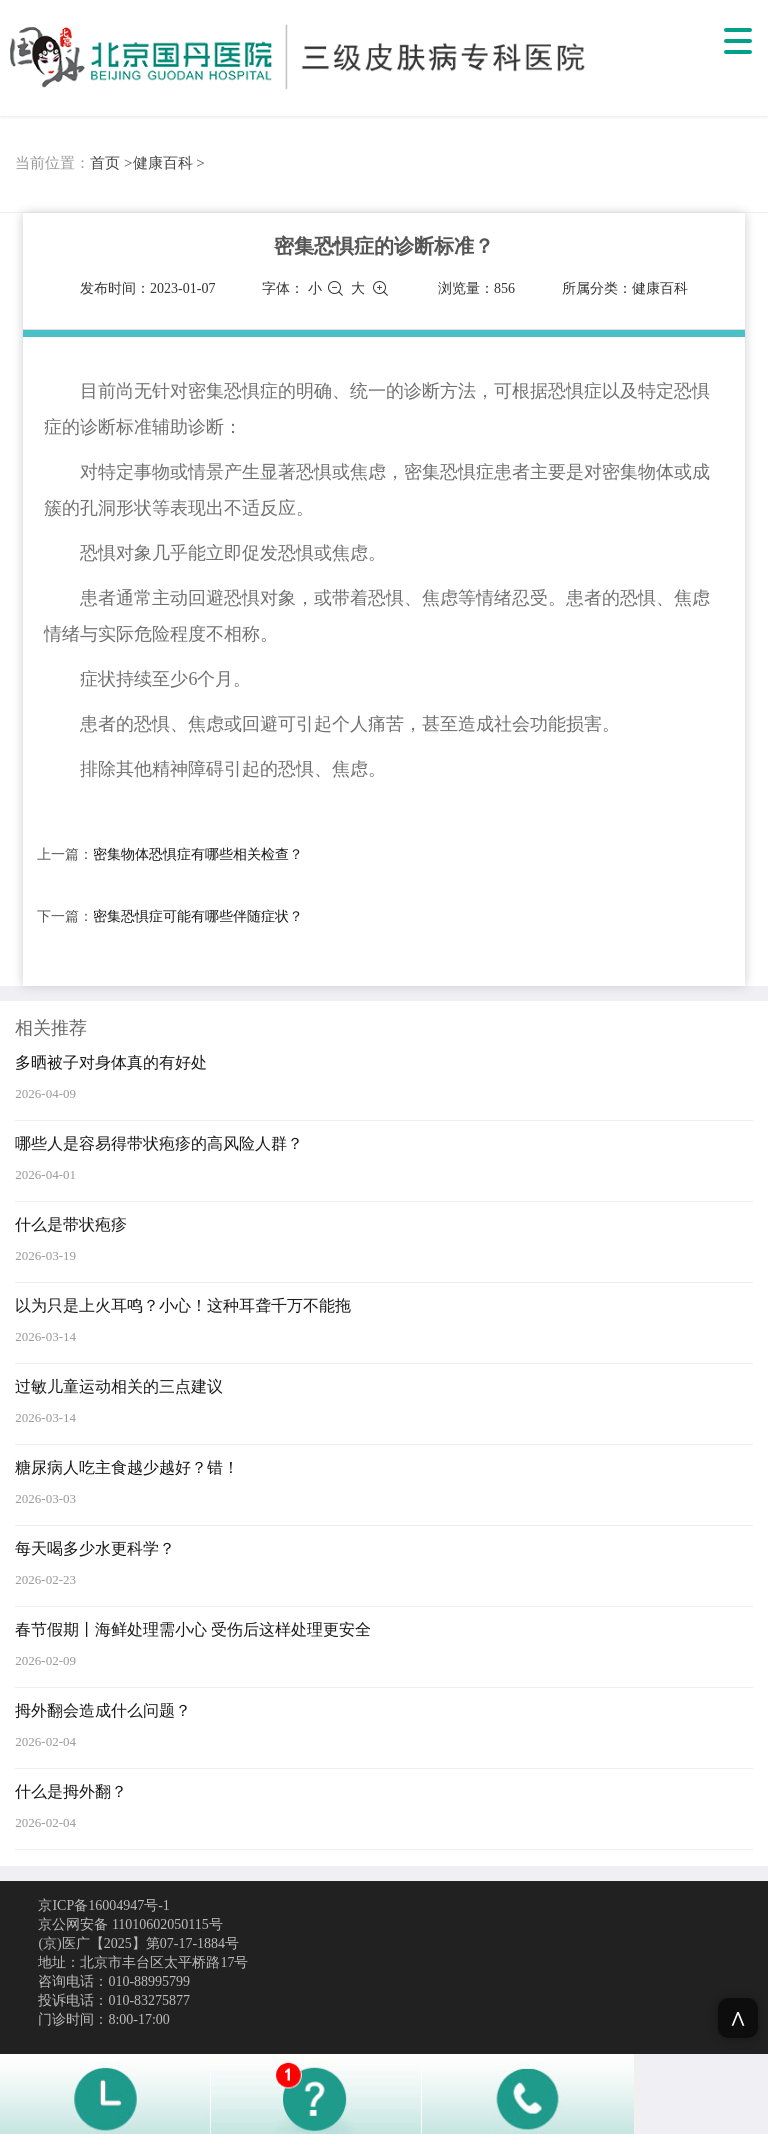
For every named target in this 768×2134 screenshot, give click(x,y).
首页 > (111, 163)
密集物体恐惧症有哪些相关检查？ (198, 854)
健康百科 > (169, 163)
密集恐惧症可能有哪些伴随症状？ (198, 916)
